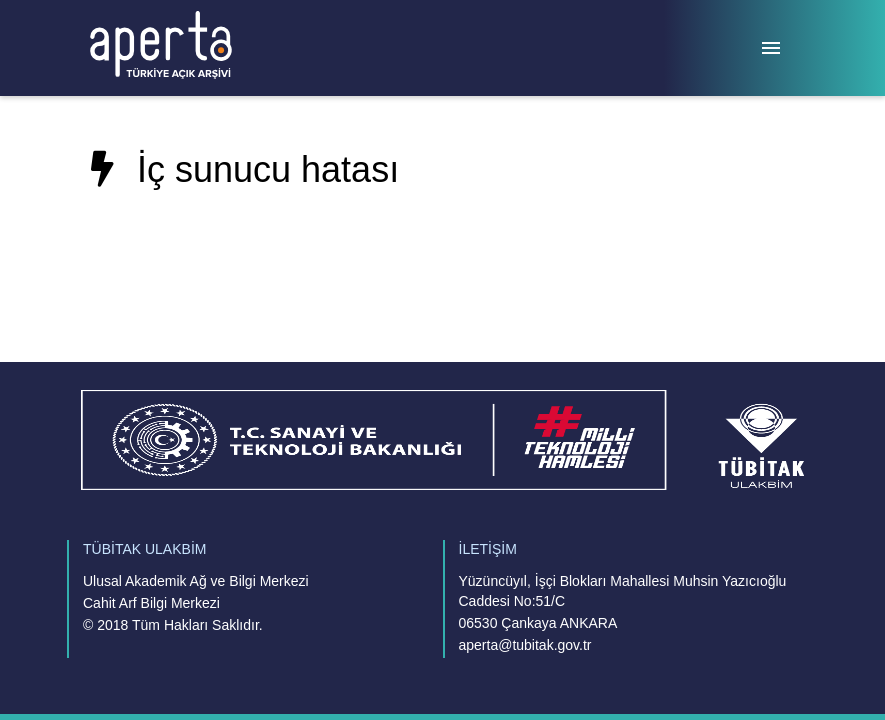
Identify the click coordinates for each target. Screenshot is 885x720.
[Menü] (771, 48)
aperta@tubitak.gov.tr (525, 645)
